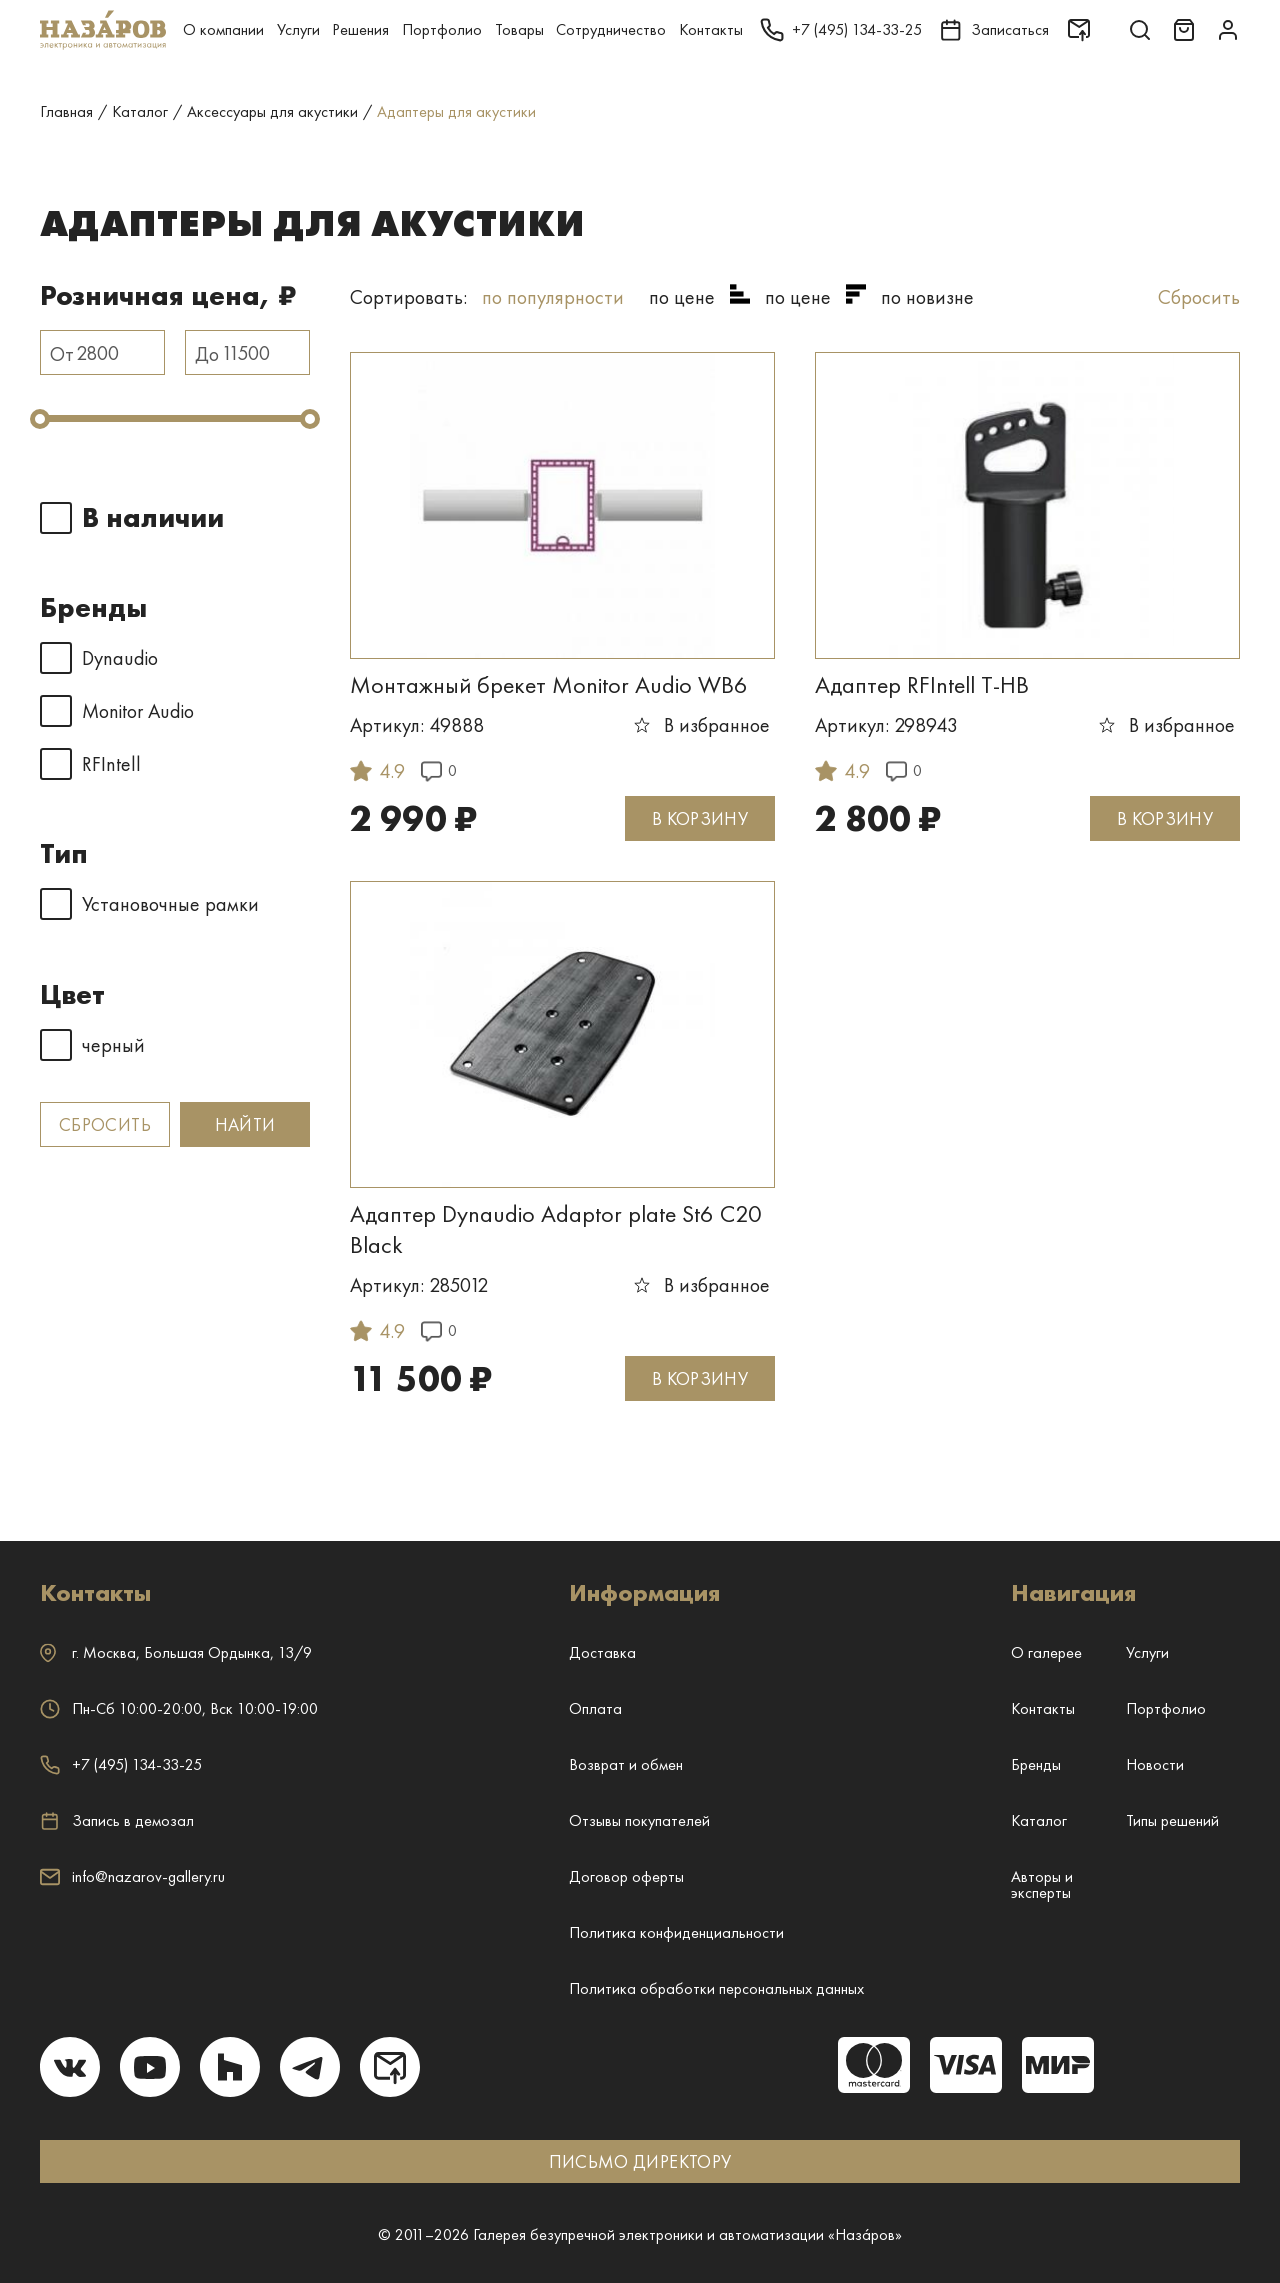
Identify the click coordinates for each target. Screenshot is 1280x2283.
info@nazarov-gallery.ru (132, 1876)
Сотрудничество (611, 29)
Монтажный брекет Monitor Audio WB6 (549, 684)
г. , (176, 1652)
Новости (1155, 1764)
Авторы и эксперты (1042, 1884)
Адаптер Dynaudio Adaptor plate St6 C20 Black (556, 1229)
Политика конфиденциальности (676, 1932)
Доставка (602, 1652)
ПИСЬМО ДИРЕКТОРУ (640, 2161)
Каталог (1039, 1820)
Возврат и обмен (626, 1764)
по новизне (927, 297)
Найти (245, 1124)
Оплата (595, 1708)
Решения (360, 29)
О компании (223, 29)
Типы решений (1172, 1820)
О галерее (1046, 1652)
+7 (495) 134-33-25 (121, 1764)
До (207, 354)
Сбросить (105, 1124)
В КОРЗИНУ (700, 818)
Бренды (1036, 1764)
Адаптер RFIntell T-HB (922, 684)
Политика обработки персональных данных (716, 1988)
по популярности (553, 297)
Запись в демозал (117, 1821)
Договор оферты (626, 1876)
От (62, 354)
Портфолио (442, 29)
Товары (519, 29)
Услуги (298, 29)
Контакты (711, 29)
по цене (682, 297)
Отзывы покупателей (639, 1820)
